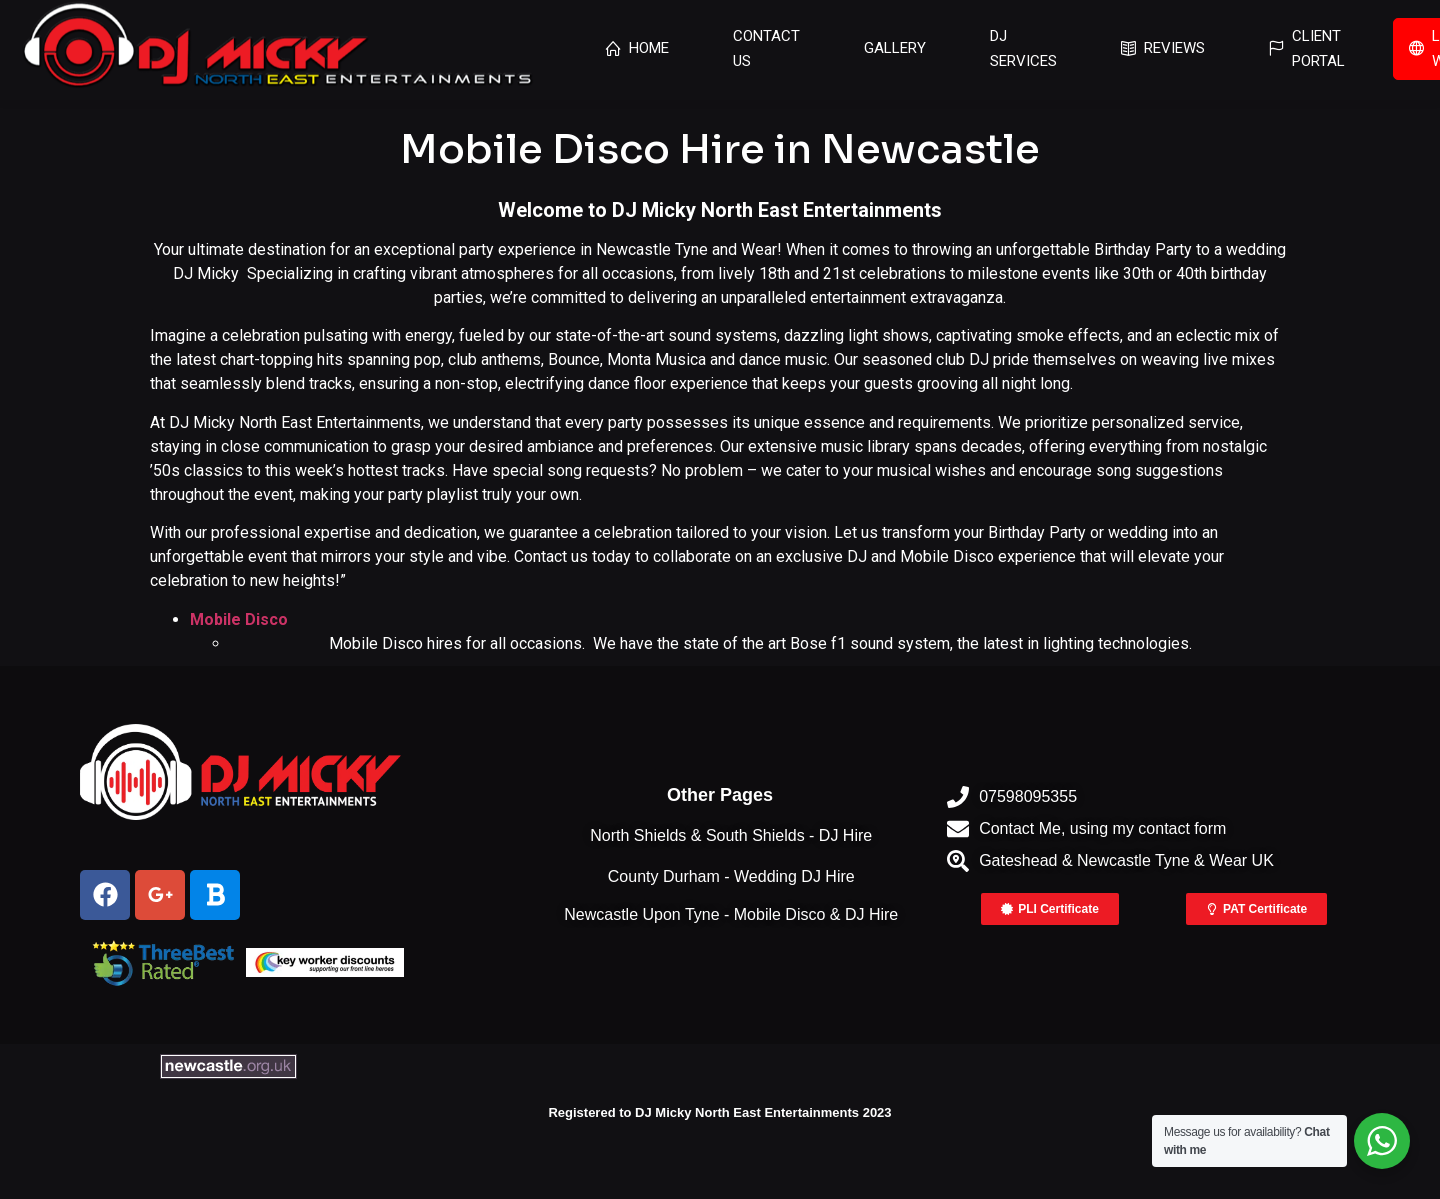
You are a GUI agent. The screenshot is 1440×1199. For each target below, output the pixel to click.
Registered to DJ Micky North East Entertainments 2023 (719, 1112)
